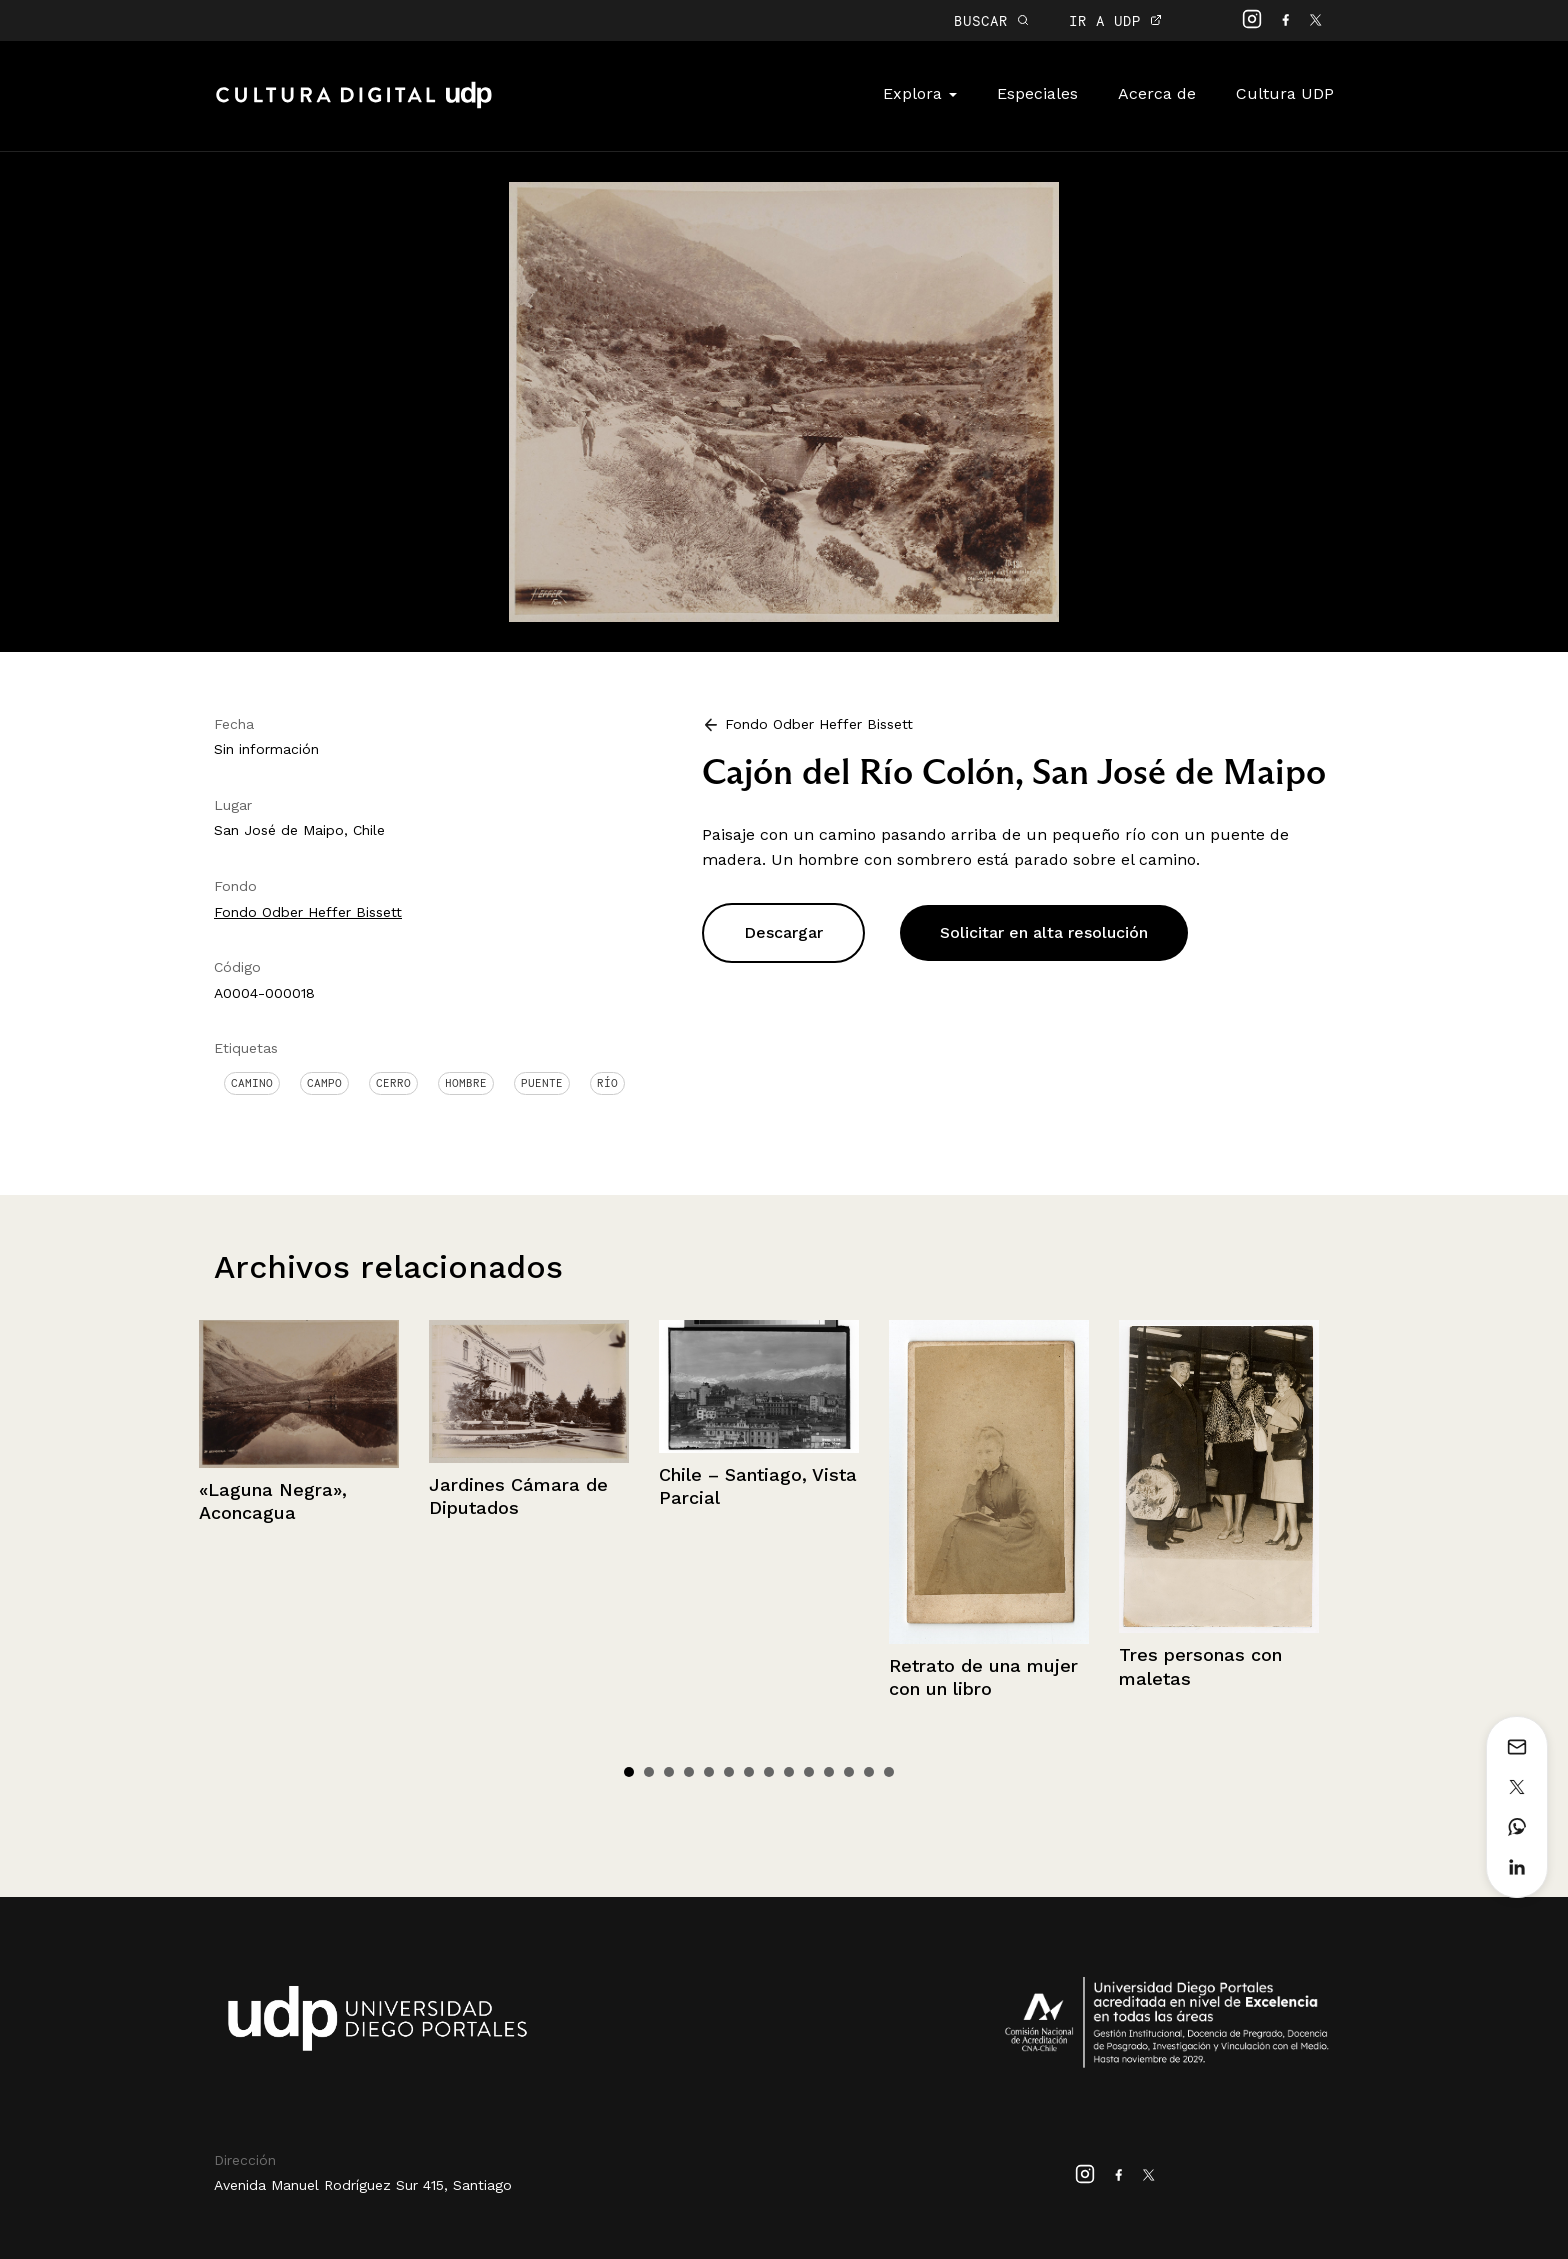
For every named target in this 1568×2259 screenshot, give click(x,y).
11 (829, 1772)
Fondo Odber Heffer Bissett (308, 912)
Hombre (466, 1083)
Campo (324, 1083)
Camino (252, 1083)
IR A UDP (1115, 20)
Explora (920, 93)
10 (809, 1772)
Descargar (783, 932)
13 (869, 1772)
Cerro (393, 1083)
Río (607, 1083)
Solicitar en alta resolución (1044, 932)
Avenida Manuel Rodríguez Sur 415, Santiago (363, 2185)
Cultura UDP (1285, 93)
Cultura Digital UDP (354, 106)
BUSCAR (991, 20)
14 (889, 1772)
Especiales (1037, 93)
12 (849, 1772)
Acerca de (1157, 93)
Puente (542, 1083)
